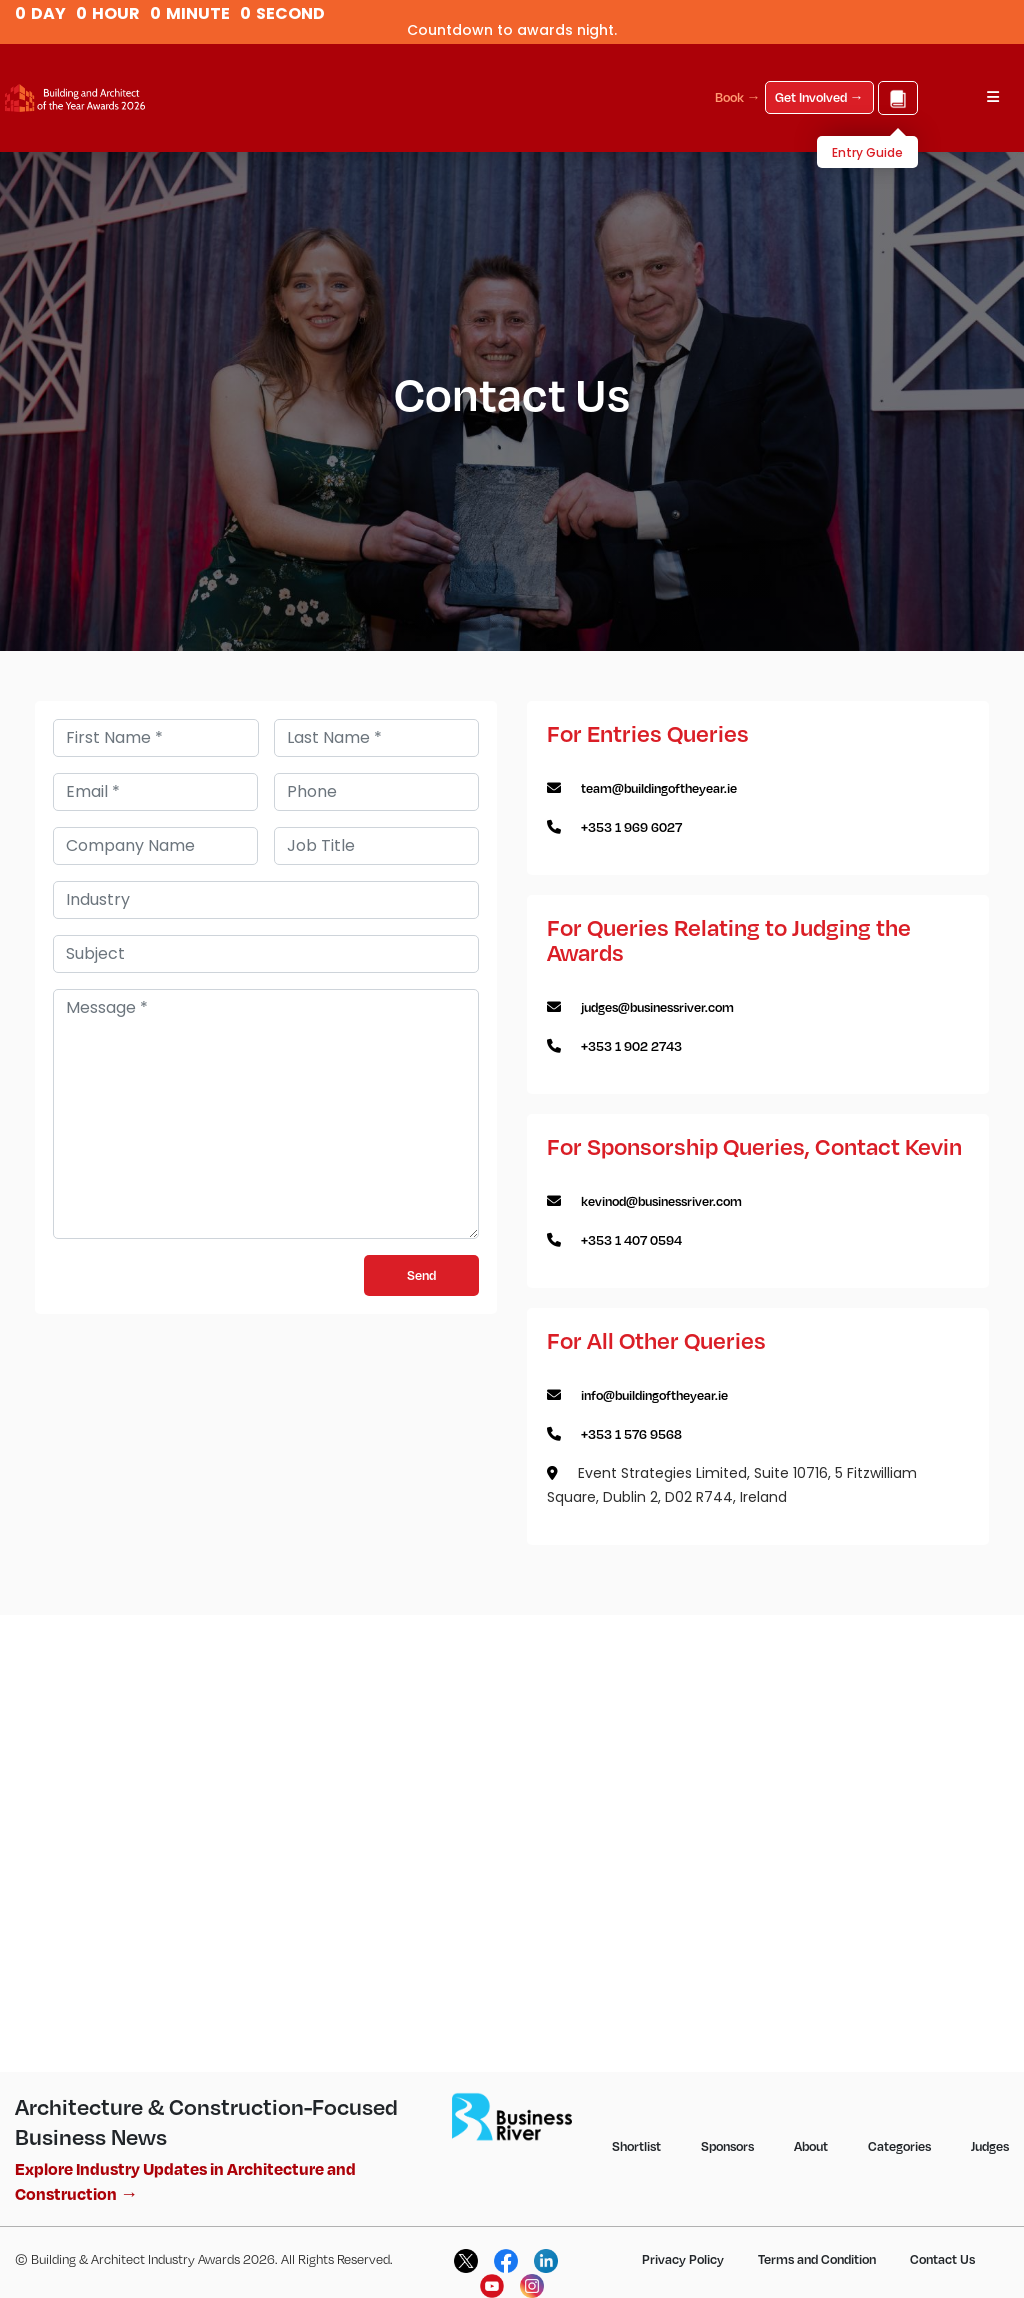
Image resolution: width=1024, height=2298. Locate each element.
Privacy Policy (683, 2259)
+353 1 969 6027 (631, 827)
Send (421, 1275)
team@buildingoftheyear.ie (659, 788)
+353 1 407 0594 (631, 1240)
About (811, 2146)
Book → (738, 97)
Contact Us (942, 2259)
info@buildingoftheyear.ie (654, 1395)
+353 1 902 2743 (631, 1046)
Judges (990, 2146)
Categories (899, 2146)
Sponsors (727, 2146)
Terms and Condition (817, 2259)
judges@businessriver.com (657, 1007)
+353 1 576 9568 (631, 1434)
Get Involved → (819, 97)
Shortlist (636, 2146)
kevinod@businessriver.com (661, 1201)
